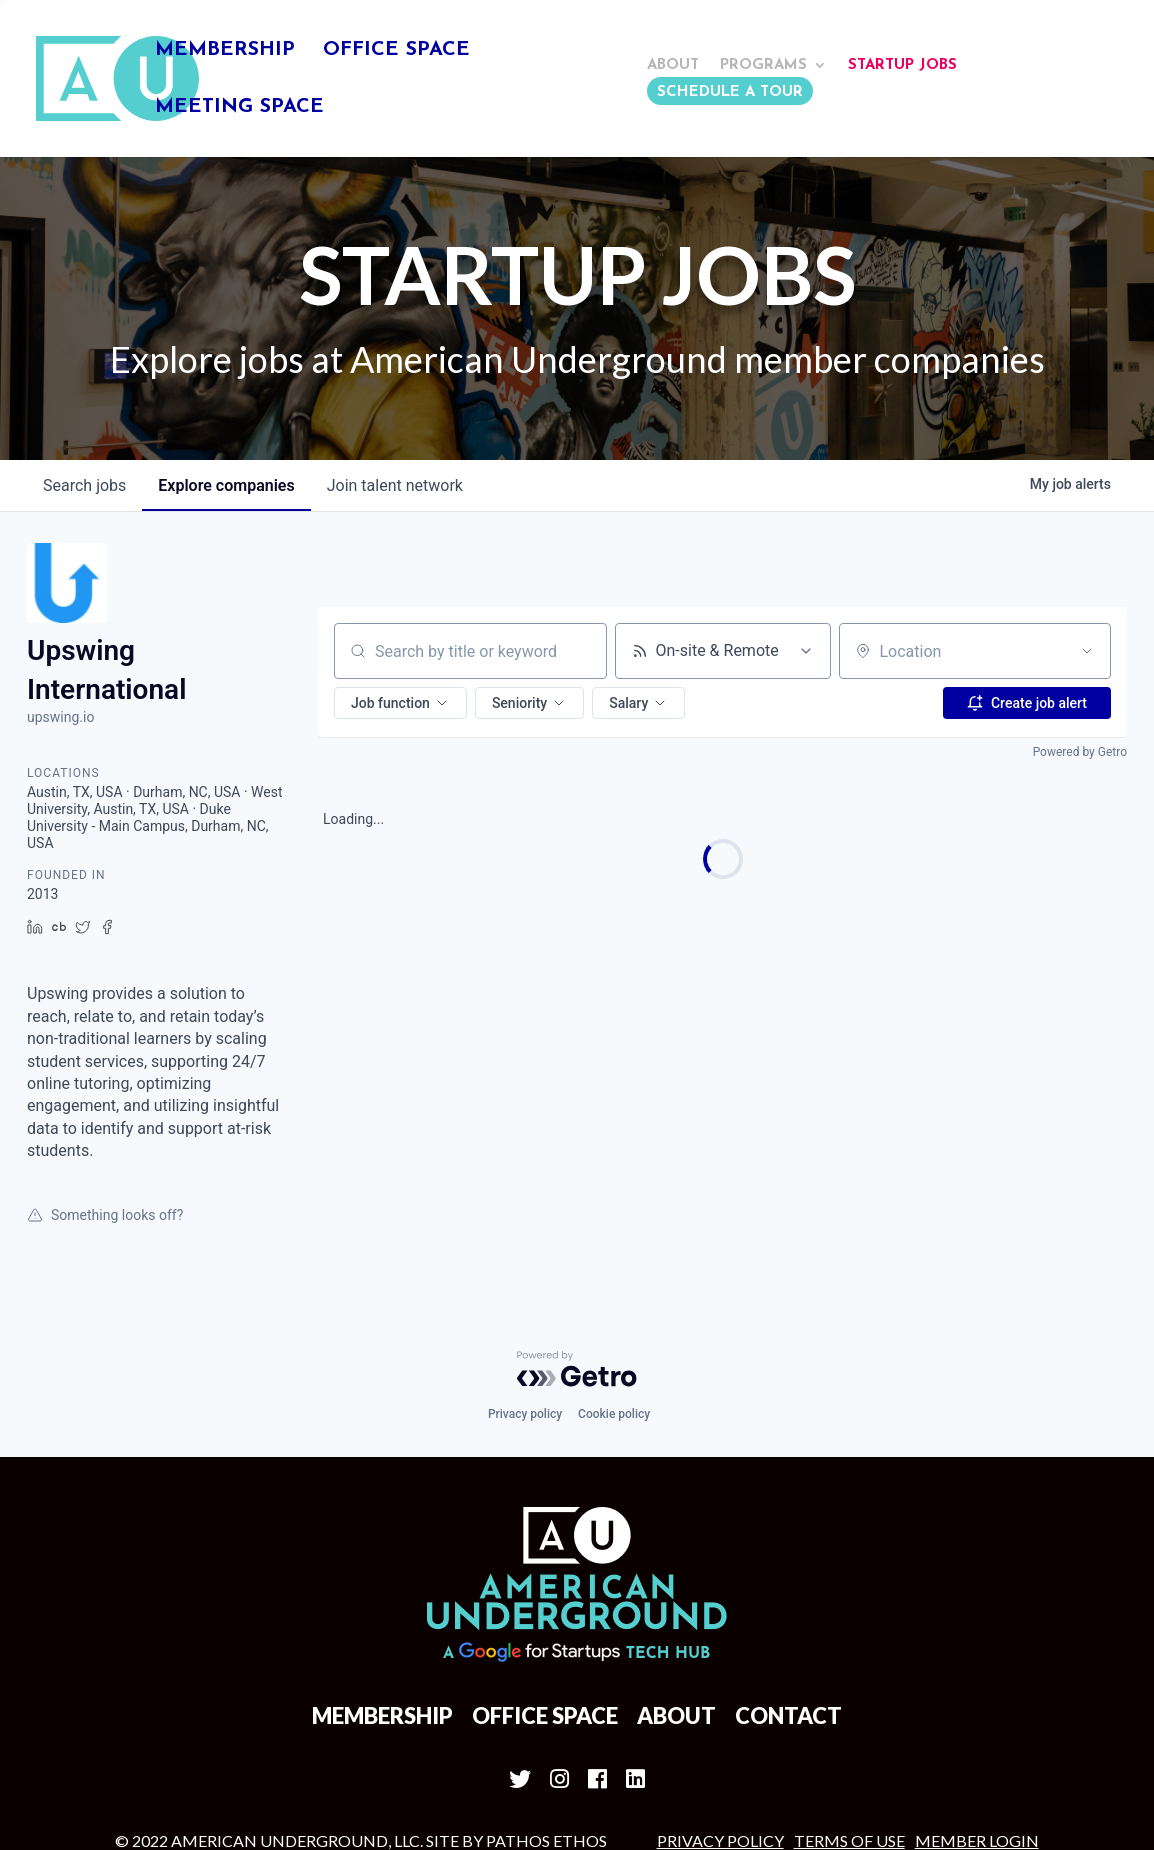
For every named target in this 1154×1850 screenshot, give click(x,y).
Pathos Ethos (546, 1683)
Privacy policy (525, 1257)
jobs (84, 328)
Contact (788, 1558)
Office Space (396, 51)
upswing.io (60, 560)
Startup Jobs (902, 65)
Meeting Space (239, 108)
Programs (763, 65)
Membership (225, 51)
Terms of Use (849, 1683)
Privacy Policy (720, 1683)
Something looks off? (105, 1058)
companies (226, 328)
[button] (400, 546)
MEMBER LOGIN (977, 1683)
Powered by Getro (1080, 595)
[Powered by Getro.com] (577, 1212)
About (673, 65)
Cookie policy (614, 1257)
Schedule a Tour (730, 92)
